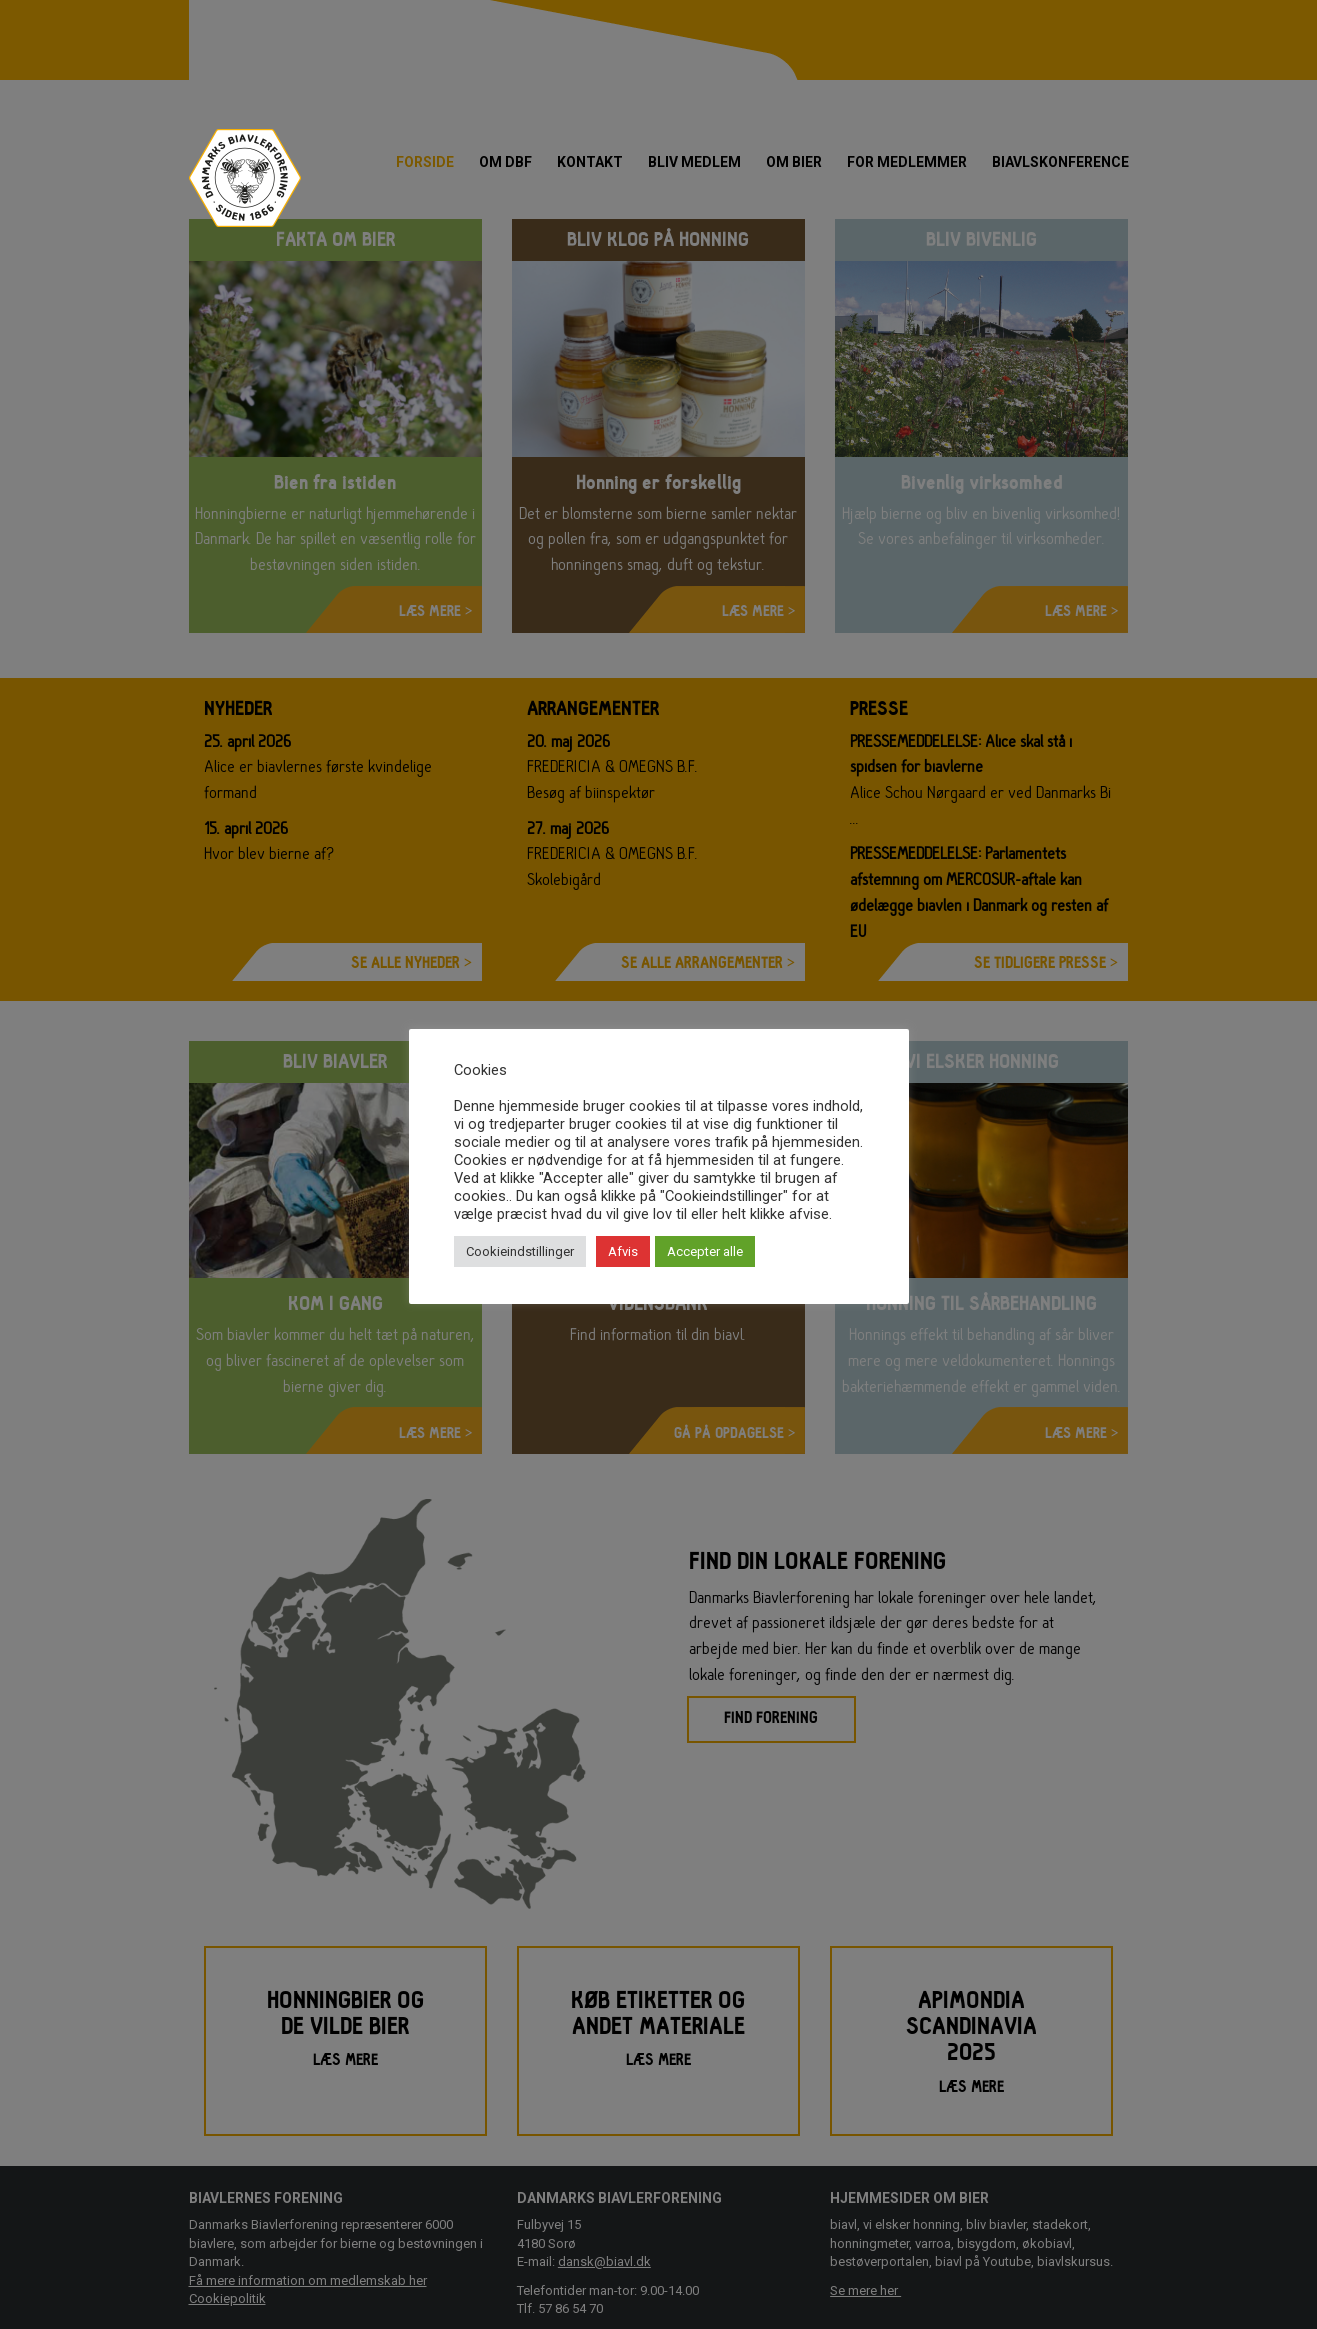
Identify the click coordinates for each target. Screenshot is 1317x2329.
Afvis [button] (623, 1251)
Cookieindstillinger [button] (520, 1251)
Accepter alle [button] (705, 1251)
